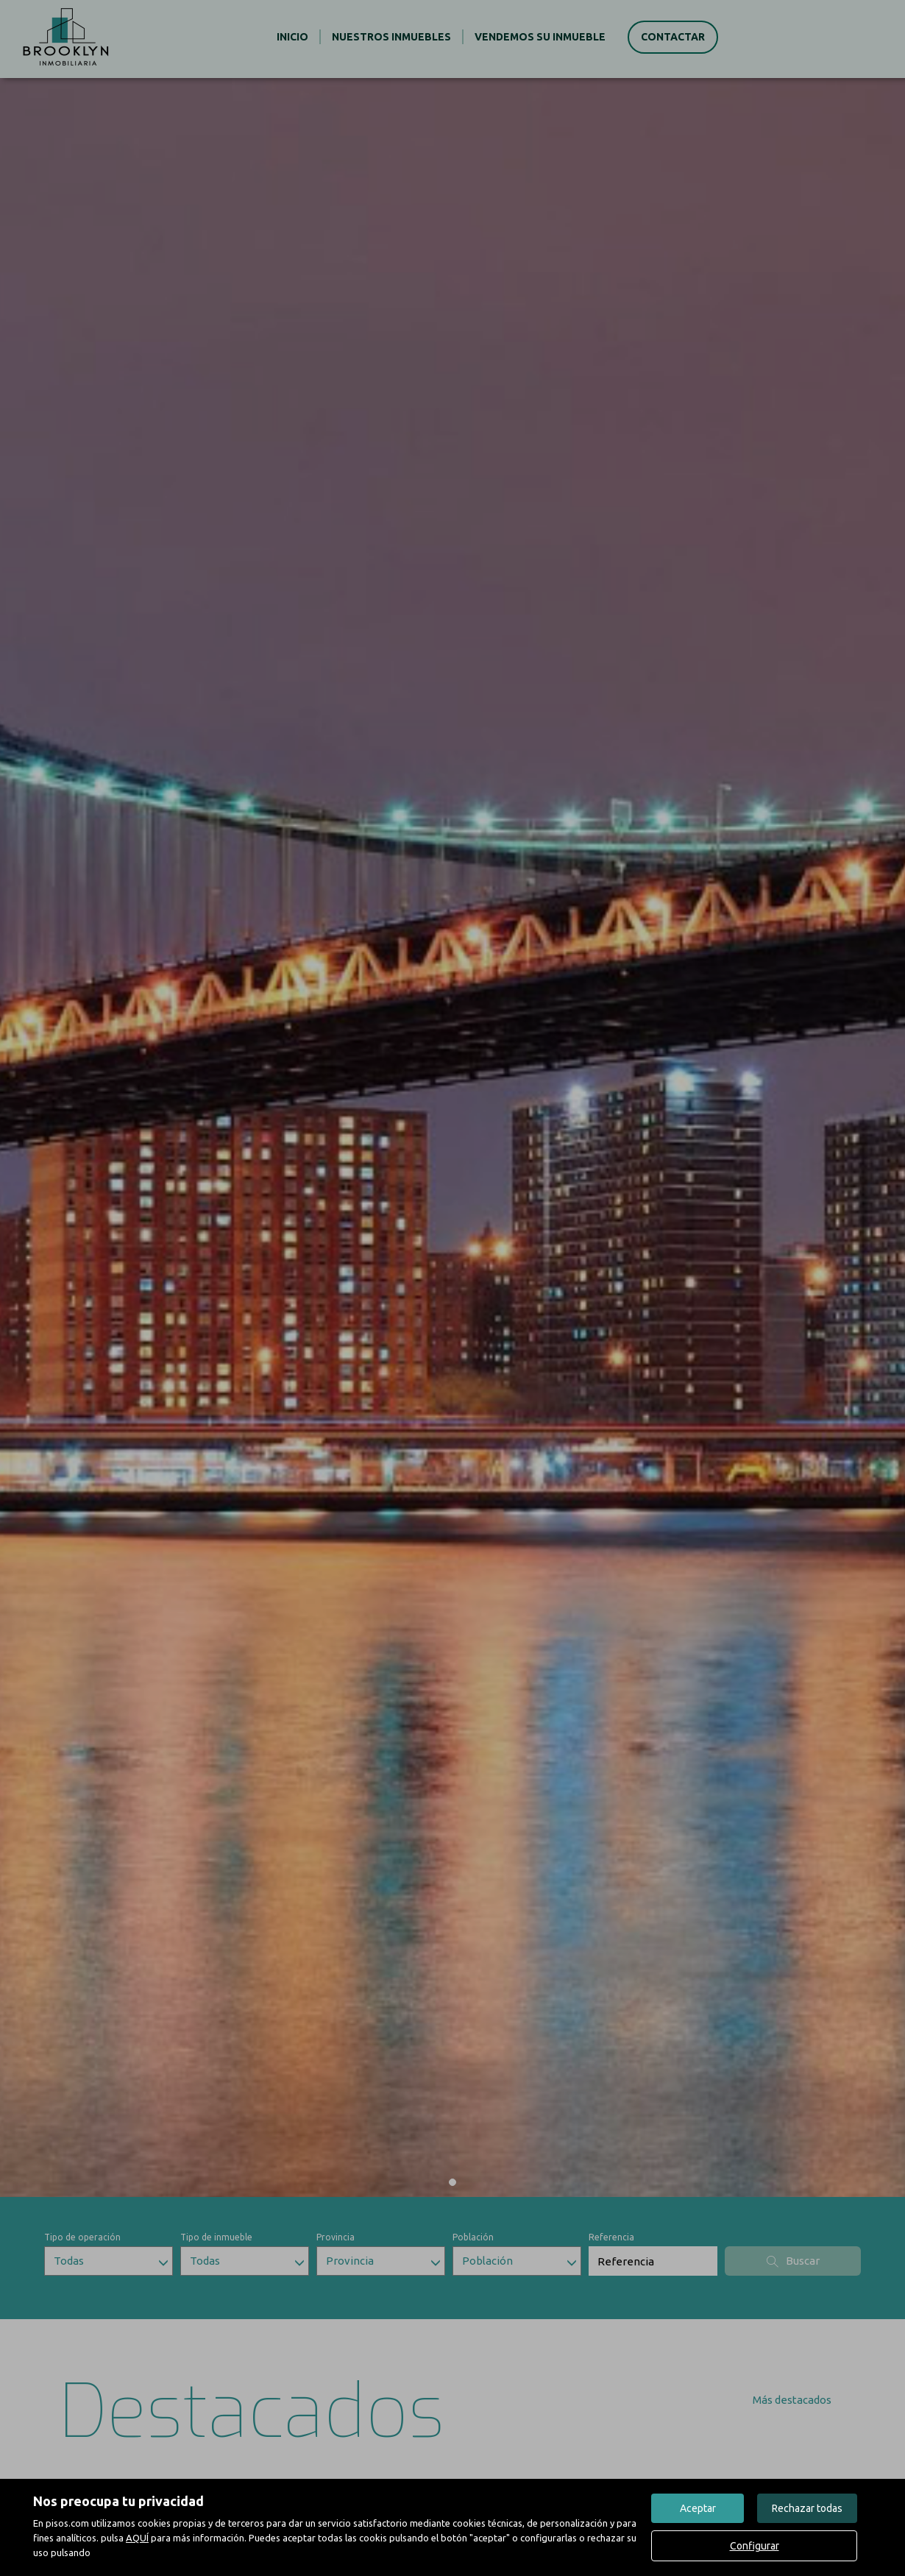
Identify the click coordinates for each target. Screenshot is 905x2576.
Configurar (754, 2546)
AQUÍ (137, 2538)
